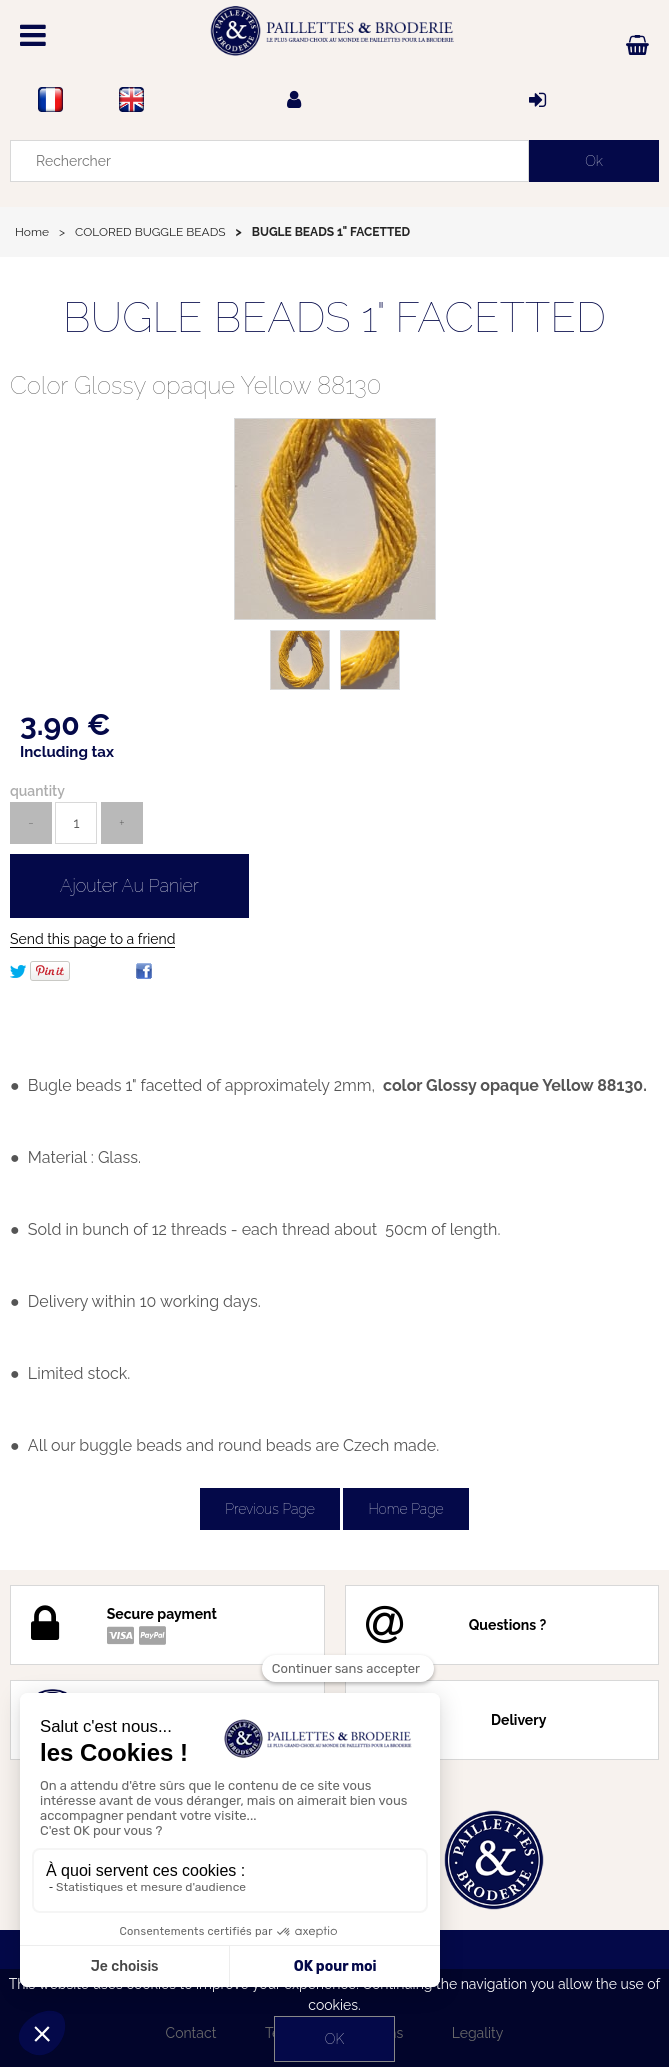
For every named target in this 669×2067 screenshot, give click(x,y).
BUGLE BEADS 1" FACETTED (334, 317)
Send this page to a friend (92, 939)
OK (334, 2039)
